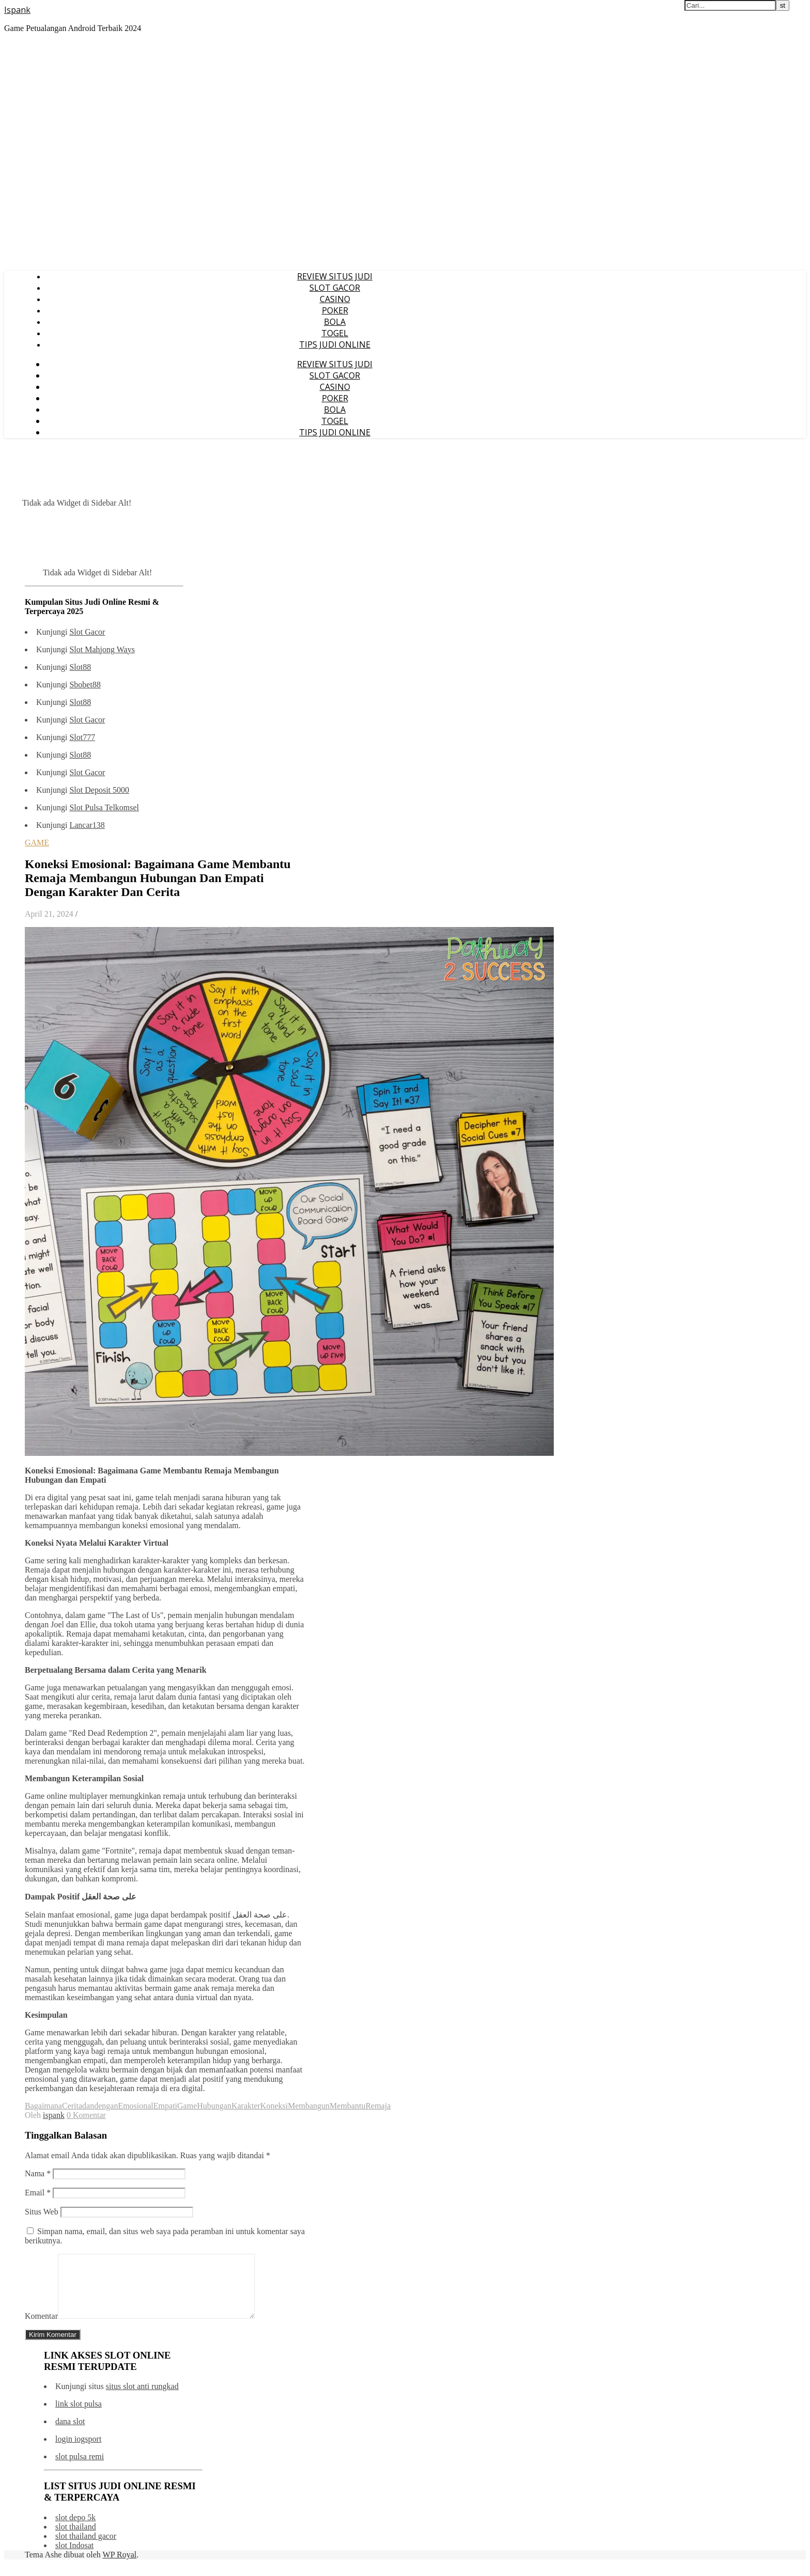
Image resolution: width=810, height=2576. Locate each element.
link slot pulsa (78, 2416)
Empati (165, 2105)
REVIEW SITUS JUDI (334, 276)
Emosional (135, 2105)
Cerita (72, 2105)
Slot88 (80, 667)
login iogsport (78, 2451)
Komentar (41, 2328)
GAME (37, 842)
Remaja (378, 2105)
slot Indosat (74, 2557)
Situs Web (41, 2211)
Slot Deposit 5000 (99, 790)
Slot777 (82, 737)
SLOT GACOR (334, 287)
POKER (335, 310)
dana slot (70, 2433)
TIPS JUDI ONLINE (334, 344)
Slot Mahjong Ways (101, 649)
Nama (38, 2173)
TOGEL (334, 333)
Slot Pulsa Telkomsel (104, 807)
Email (38, 2192)
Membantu (347, 2105)
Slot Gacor (87, 631)
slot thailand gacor (85, 2548)
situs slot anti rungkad (142, 2398)
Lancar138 (86, 825)
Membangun (309, 2105)
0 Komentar (86, 2115)
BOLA (335, 321)
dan (88, 2105)
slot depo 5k (75, 2529)
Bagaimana (43, 2105)
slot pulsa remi (79, 2468)
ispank (54, 2115)
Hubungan (214, 2105)
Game (187, 2105)
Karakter (245, 2105)
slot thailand (75, 2539)
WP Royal (120, 2567)
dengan (106, 2105)
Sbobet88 (84, 684)
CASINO (335, 299)
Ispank (17, 9)
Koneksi (274, 2105)
